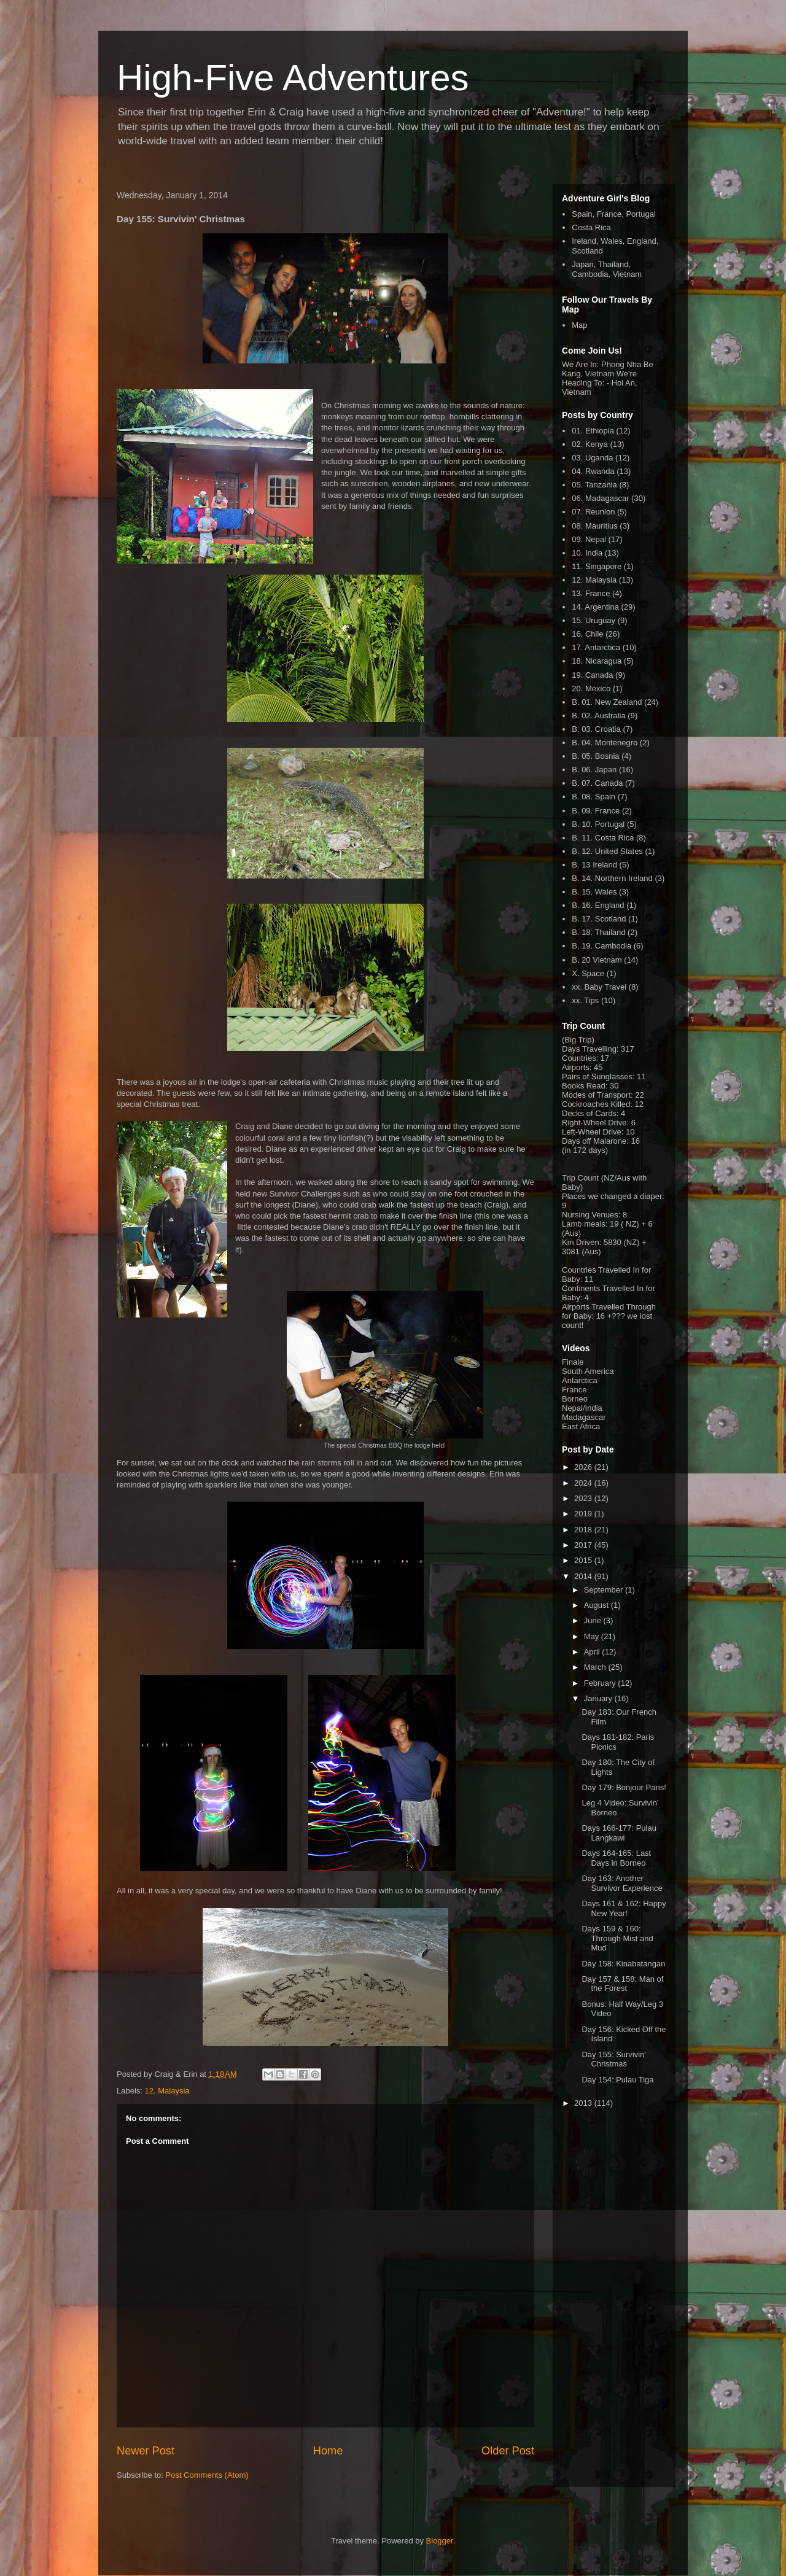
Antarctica (579, 1380)
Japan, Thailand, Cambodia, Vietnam (607, 269)
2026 (584, 1467)
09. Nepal (589, 539)
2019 (584, 1513)
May (592, 1636)
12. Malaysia (167, 2090)
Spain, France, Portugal (614, 214)
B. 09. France (596, 810)
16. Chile (587, 633)
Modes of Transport (596, 1095)
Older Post (507, 2451)
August (597, 1605)
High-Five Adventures (293, 77)
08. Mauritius (594, 525)
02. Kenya (590, 444)
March (596, 1667)
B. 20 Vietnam (596, 959)
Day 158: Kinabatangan (623, 1963)
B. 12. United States (607, 851)
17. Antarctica (596, 647)
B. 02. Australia (598, 715)
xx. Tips (585, 1000)
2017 (584, 1545)
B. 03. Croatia (596, 729)
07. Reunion (593, 511)
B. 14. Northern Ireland (612, 878)
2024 (584, 1483)
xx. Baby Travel (599, 986)
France (574, 1389)
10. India (587, 552)
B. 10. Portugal (598, 824)
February (601, 1683)
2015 (584, 1560)
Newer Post (145, 2451)
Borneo (575, 1398)
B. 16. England (598, 905)
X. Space (588, 973)
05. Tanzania (594, 484)
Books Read (583, 1085)
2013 (584, 2103)
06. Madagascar (600, 498)
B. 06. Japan (594, 769)
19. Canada (592, 675)
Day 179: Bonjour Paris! (624, 1787)
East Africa (581, 1426)
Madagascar (584, 1417)
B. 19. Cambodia (601, 945)
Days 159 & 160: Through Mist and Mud (617, 1938)
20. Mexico (591, 688)
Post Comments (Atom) (207, 2475)
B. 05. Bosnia (595, 756)
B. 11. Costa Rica (603, 837)
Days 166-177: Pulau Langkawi (619, 1832)
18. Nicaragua (596, 660)
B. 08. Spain (593, 796)
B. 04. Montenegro (604, 742)
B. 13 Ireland (594, 864)
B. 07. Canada (597, 783)
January (599, 1698)
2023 (584, 1498)
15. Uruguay (593, 620)
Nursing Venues (590, 1214)
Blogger (439, 2540)
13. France (591, 593)
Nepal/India (582, 1408)
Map (579, 325)
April (593, 1651)
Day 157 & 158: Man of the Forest (622, 1983)
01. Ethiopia (593, 430)
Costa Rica (591, 227)
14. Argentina (595, 606)
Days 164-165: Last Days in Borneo (616, 1858)
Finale (572, 1362)
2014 (584, 1576)
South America (588, 1371)
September (604, 1589)
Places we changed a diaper (612, 1196)
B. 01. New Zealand (607, 702)
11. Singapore (596, 566)
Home (328, 2451)
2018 (584, 1529)
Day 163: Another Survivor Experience (622, 1883)
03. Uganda (592, 457)
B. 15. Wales (594, 891)
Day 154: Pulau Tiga (617, 2079)
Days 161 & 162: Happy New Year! (624, 1908)
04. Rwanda (593, 471)
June (594, 1620)
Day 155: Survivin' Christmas (613, 2059)
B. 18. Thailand (598, 932)
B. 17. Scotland (599, 918)
